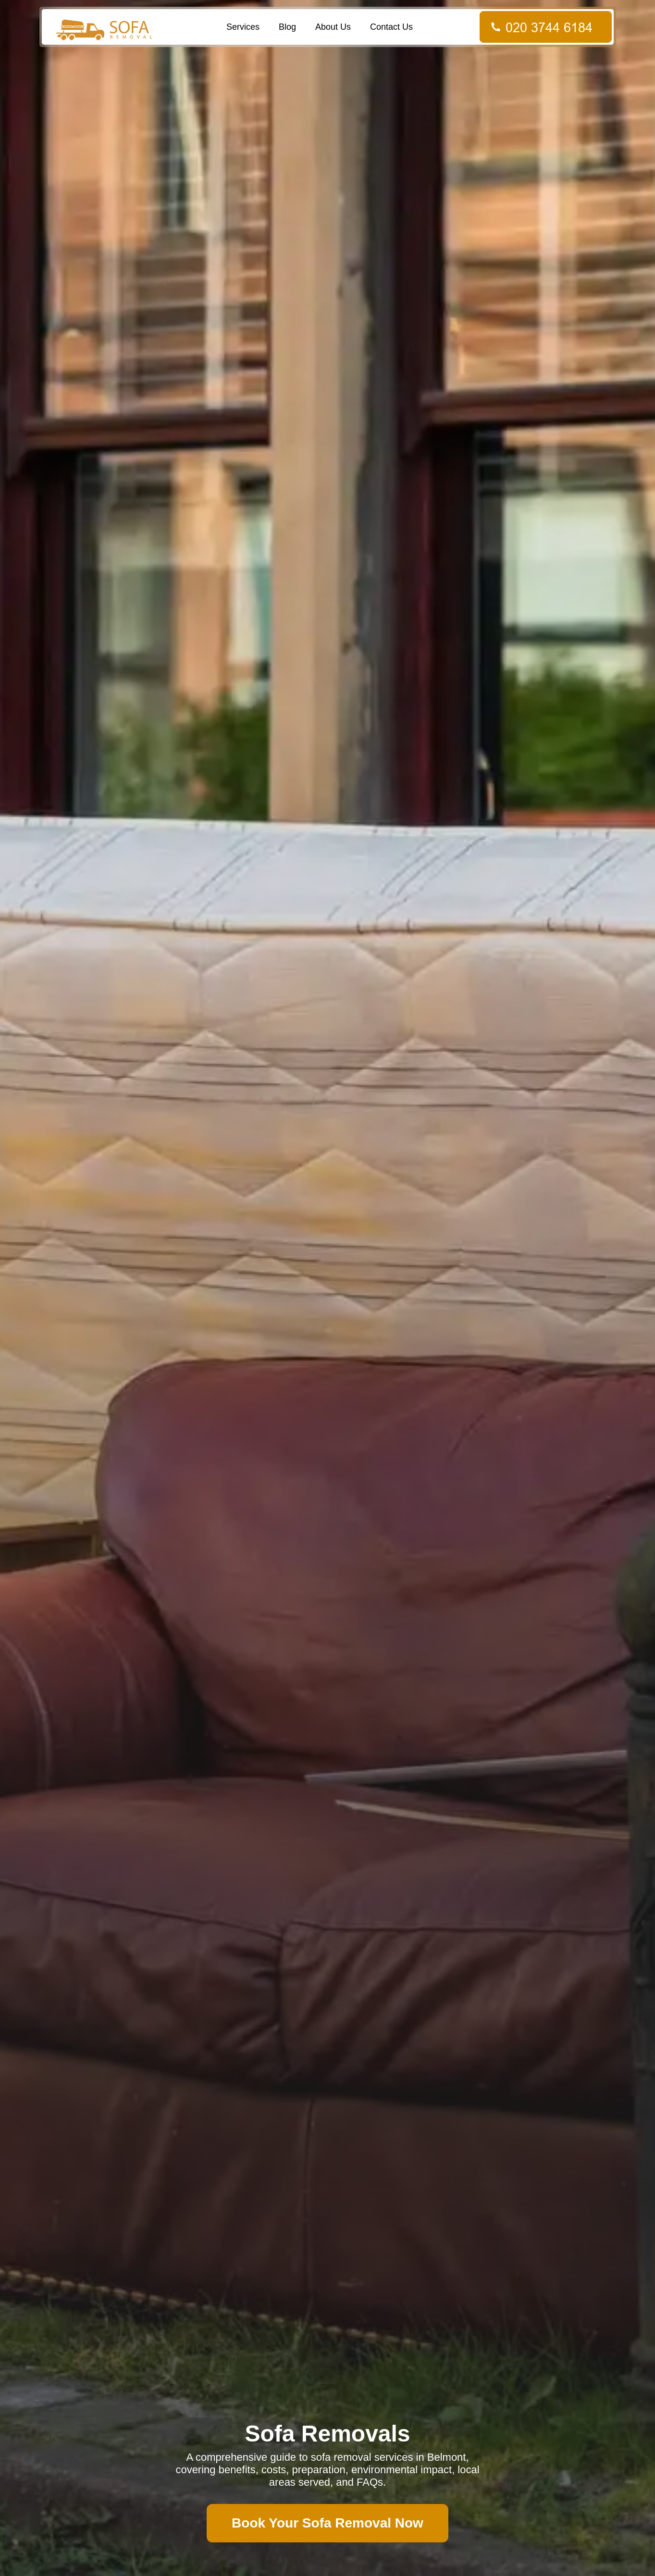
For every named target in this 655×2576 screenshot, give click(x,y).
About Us (333, 27)
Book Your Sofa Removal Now (327, 2522)
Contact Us (391, 27)
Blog (287, 27)
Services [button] (243, 27)
